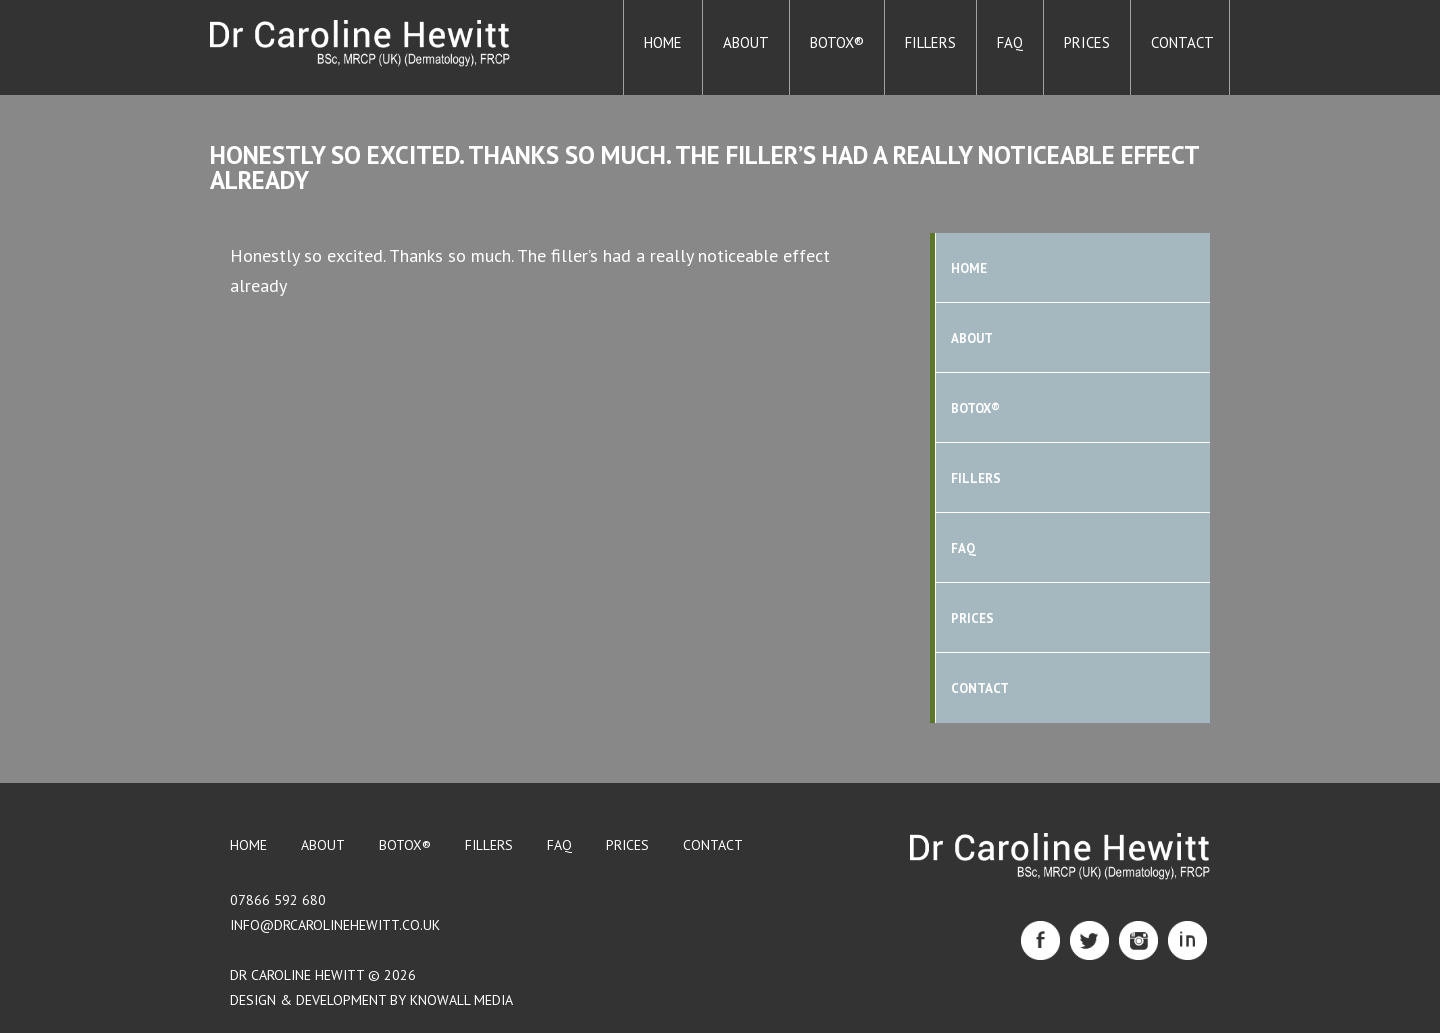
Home (663, 42)
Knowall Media (461, 1000)
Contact (1182, 42)
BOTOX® (837, 42)
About (746, 42)
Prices (1087, 42)
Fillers (930, 42)
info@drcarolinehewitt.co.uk (335, 925)
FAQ (1010, 42)
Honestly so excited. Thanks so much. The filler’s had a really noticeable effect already (704, 167)
